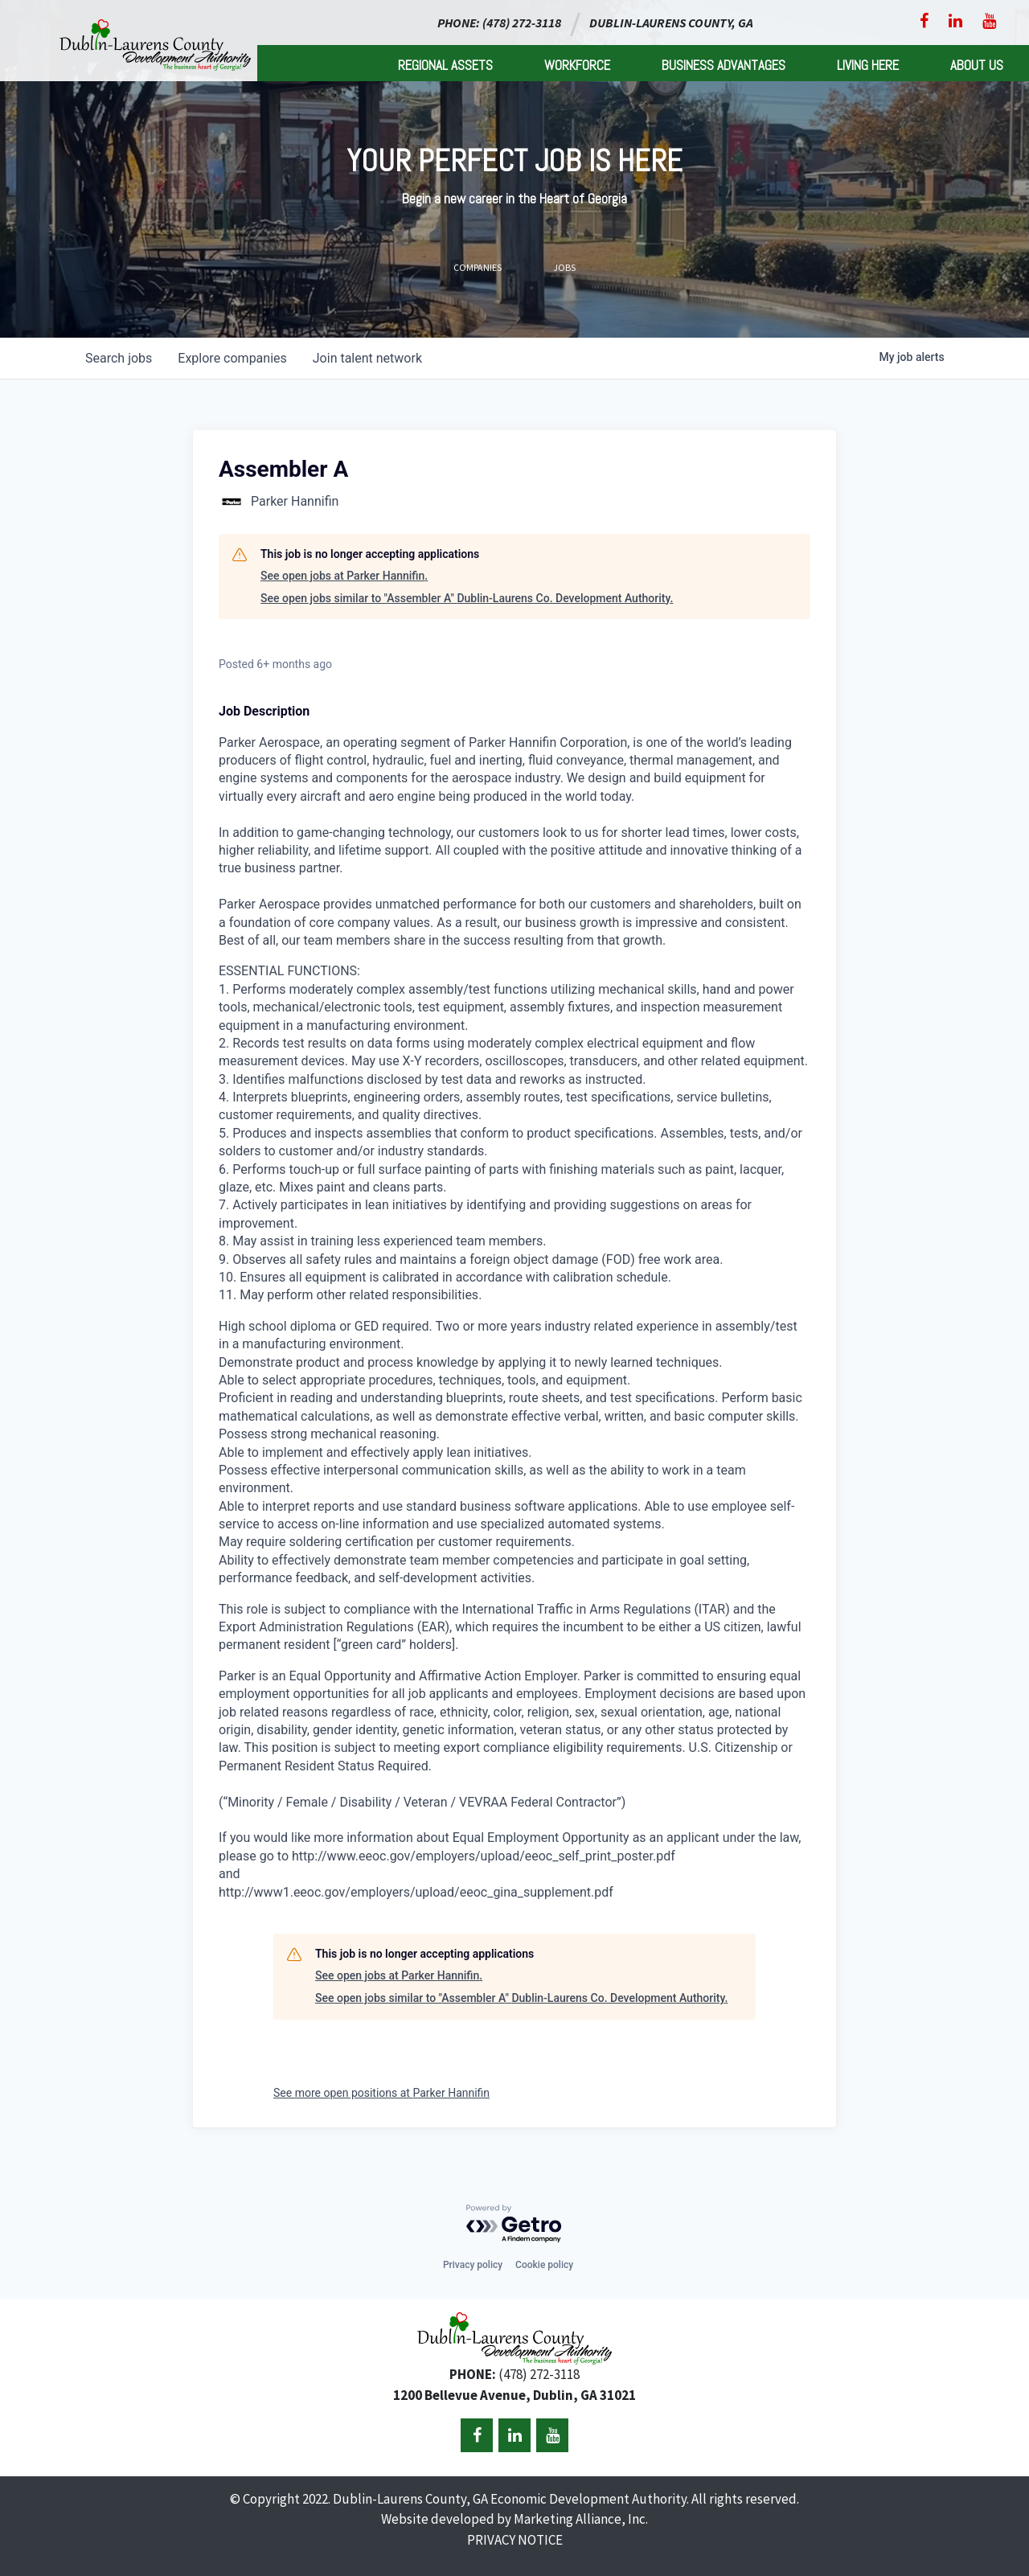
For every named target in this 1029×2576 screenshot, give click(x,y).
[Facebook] (924, 20)
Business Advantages (723, 65)
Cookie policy (544, 2264)
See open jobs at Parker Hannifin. (344, 575)
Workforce (577, 65)
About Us (976, 65)
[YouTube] (989, 20)
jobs (118, 358)
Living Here (868, 65)
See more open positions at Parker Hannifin (381, 2092)
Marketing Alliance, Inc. (581, 2519)
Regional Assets (445, 65)
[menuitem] (445, 63)
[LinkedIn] (955, 20)
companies (232, 358)
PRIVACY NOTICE (515, 2540)
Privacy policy (472, 2264)
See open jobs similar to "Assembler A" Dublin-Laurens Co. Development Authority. (466, 598)
